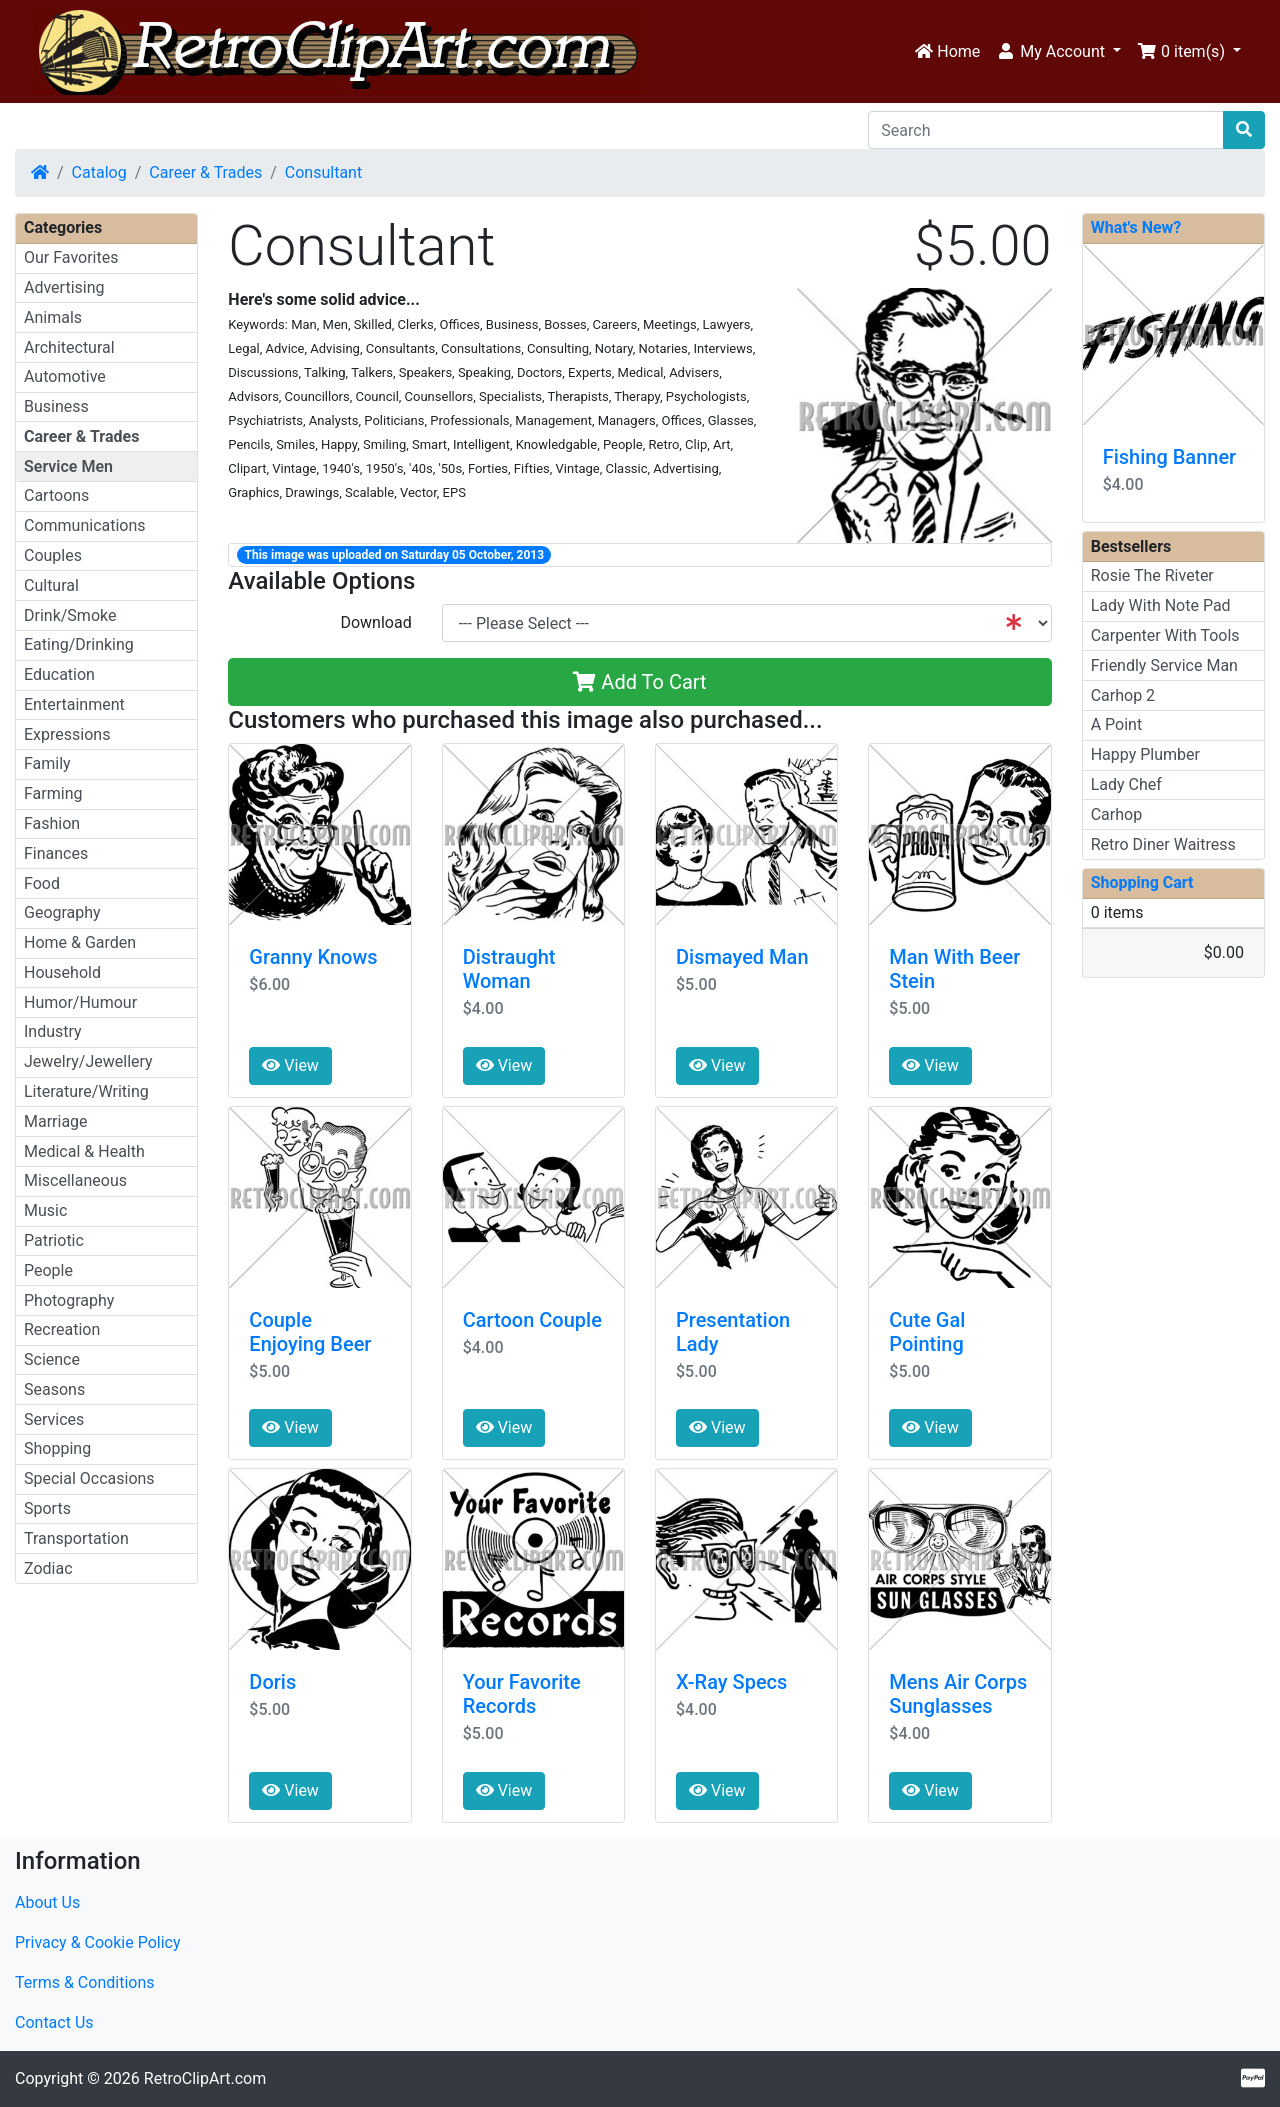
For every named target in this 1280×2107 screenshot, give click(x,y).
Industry (53, 1031)
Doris (272, 1682)
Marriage (56, 1121)
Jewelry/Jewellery (88, 1061)
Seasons (54, 1389)
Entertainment (74, 704)
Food (42, 883)
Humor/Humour (80, 1002)
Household (62, 972)
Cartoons (56, 495)
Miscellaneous (75, 1180)
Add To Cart (639, 682)
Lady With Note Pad (1161, 605)
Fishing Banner (1170, 457)
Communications (85, 525)
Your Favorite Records (522, 1694)
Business (56, 406)
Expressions (67, 734)
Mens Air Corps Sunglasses (958, 1694)
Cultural (51, 585)
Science (52, 1359)
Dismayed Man (742, 957)
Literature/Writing (86, 1091)
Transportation (76, 1538)
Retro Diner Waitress (1163, 844)
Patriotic (54, 1240)
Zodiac (48, 1568)
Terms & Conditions (85, 1982)
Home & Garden (80, 942)
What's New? (1136, 227)
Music (45, 1210)
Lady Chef (1126, 784)
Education (59, 674)
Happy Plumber (1145, 754)
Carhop (1116, 814)
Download (375, 622)
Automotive (65, 376)
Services (54, 1419)
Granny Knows (313, 957)
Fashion (52, 823)
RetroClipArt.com (205, 2078)
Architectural (69, 347)
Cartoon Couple (532, 1320)
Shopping (57, 1448)
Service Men (68, 466)
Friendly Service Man (1164, 665)
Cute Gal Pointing (927, 1332)
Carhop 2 (1123, 695)
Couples (53, 555)
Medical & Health (84, 1151)
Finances (56, 853)
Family (47, 763)
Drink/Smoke (70, 615)
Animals (53, 317)
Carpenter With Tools (1165, 635)
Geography (62, 912)
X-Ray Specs (731, 1682)
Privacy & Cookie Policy (98, 1942)
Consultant (323, 172)
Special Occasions (89, 1478)
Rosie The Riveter (1152, 575)
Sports (47, 1508)
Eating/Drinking (79, 644)
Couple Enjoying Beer (310, 1332)
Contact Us (54, 2022)
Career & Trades (205, 172)
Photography (69, 1300)
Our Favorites (71, 257)
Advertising (64, 287)
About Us (47, 1902)
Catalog (99, 172)
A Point (1116, 724)
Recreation (62, 1329)
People (48, 1270)
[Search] (1046, 130)
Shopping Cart (1142, 882)
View (290, 1065)
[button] (1058, 52)
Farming (53, 793)
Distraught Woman (509, 969)
